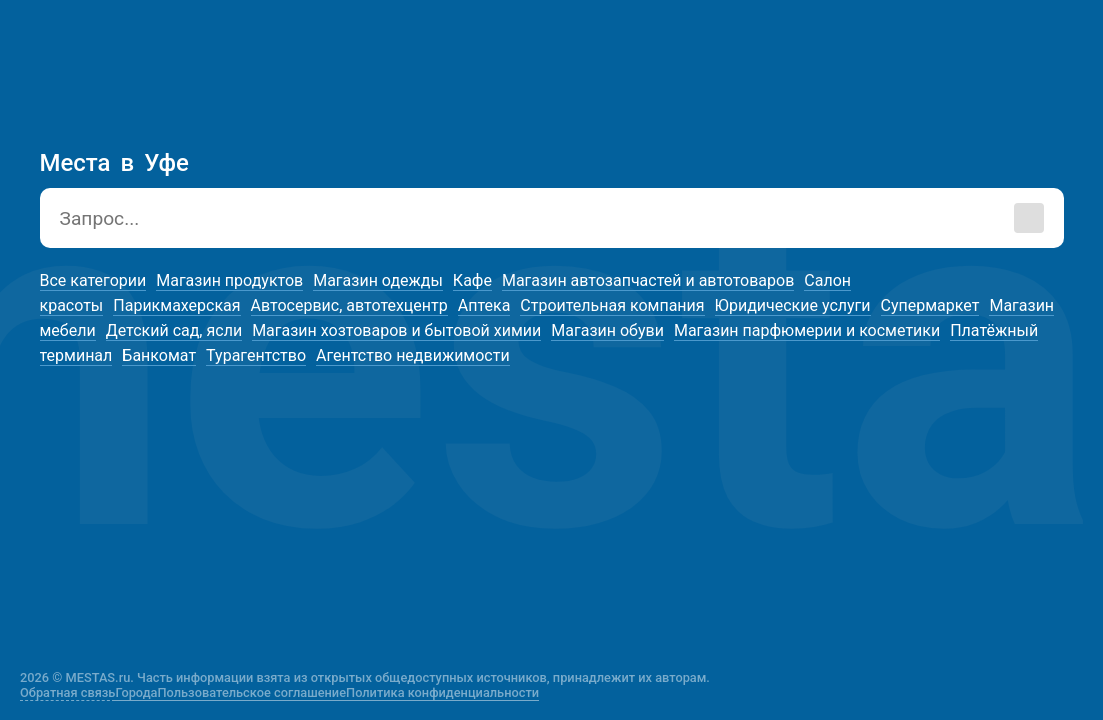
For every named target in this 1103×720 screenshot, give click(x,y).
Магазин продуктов (229, 280)
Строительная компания (612, 305)
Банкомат (159, 355)
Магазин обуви (607, 330)
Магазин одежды (378, 280)
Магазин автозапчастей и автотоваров (648, 280)
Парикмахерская (176, 305)
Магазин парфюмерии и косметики (807, 330)
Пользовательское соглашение (252, 692)
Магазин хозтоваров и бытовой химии (396, 330)
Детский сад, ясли (174, 330)
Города (136, 692)
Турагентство (256, 355)
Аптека (484, 305)
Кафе (472, 280)
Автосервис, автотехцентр (349, 305)
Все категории (93, 280)
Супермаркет (930, 305)
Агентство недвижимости (413, 355)
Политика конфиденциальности (442, 692)
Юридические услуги (793, 305)
